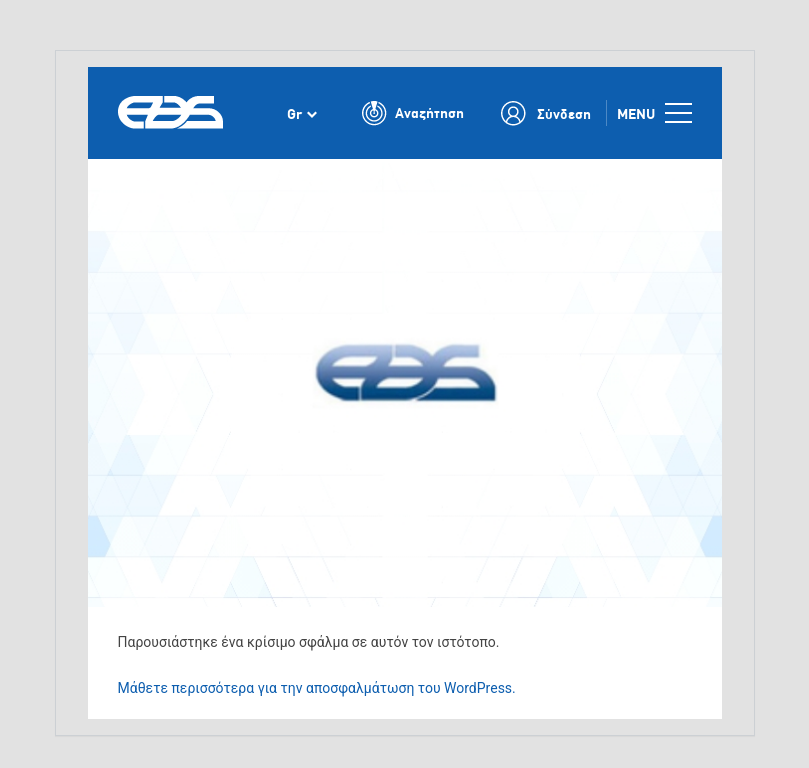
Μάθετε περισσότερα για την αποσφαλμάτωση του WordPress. (317, 688)
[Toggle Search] (413, 113)
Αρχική (137, 174)
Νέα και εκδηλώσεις (226, 174)
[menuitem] (302, 113)
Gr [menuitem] (294, 113)
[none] (302, 113)
